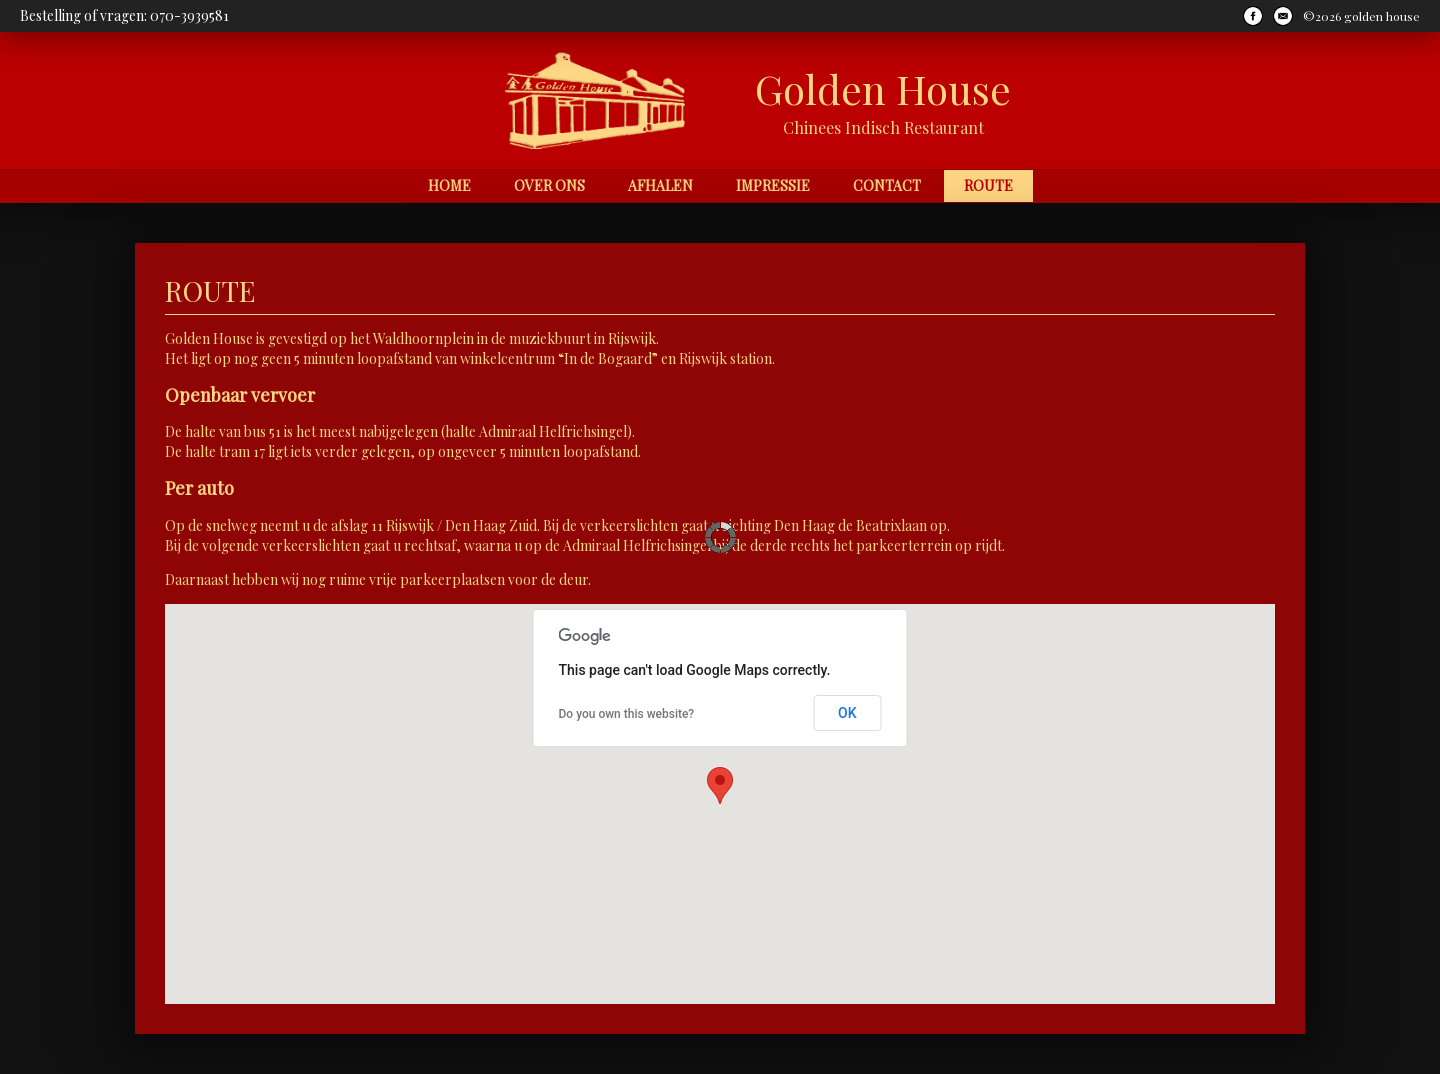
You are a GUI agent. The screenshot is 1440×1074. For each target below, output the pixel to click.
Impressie (773, 185)
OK (847, 713)
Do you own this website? (627, 714)
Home (449, 185)
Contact (887, 185)
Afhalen (660, 185)
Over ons (549, 185)
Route (988, 185)
